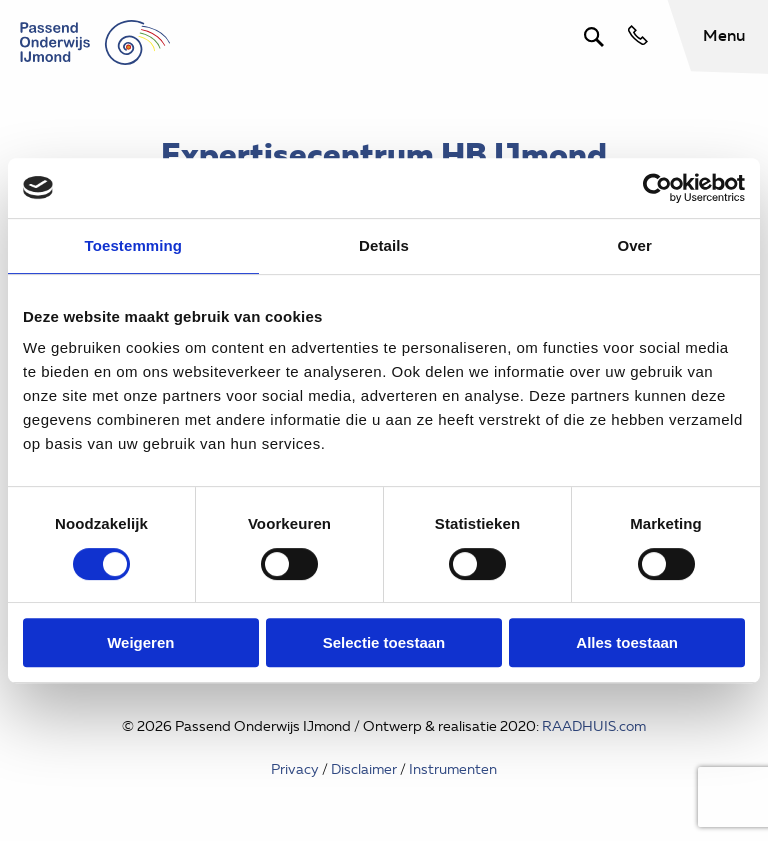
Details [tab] (384, 245)
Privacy (295, 769)
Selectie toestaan (384, 642)
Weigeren (140, 642)
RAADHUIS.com (594, 726)
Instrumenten (453, 769)
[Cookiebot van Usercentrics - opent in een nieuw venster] (657, 188)
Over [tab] (634, 245)
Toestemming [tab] (134, 245)
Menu (724, 35)
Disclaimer (364, 769)
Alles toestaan (627, 642)
